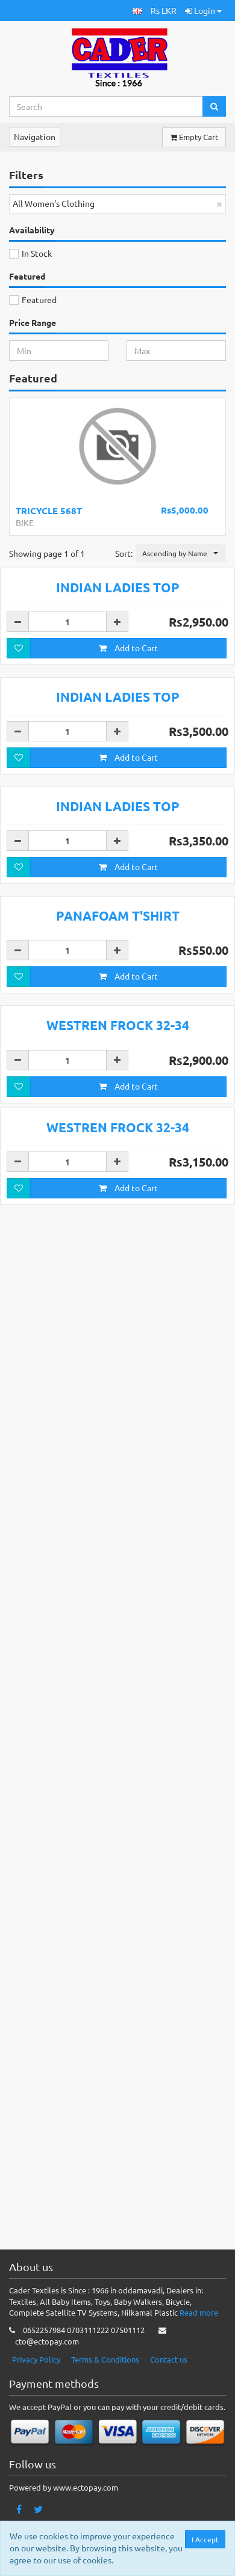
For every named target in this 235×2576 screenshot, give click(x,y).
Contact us (168, 2381)
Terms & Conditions (105, 2381)
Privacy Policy (36, 2381)
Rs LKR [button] (164, 10)
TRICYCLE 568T (49, 510)
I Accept (205, 2539)
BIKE (25, 522)
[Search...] (106, 106)
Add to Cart (128, 868)
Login (203, 10)
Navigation (34, 136)
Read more (199, 2334)
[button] (137, 10)
